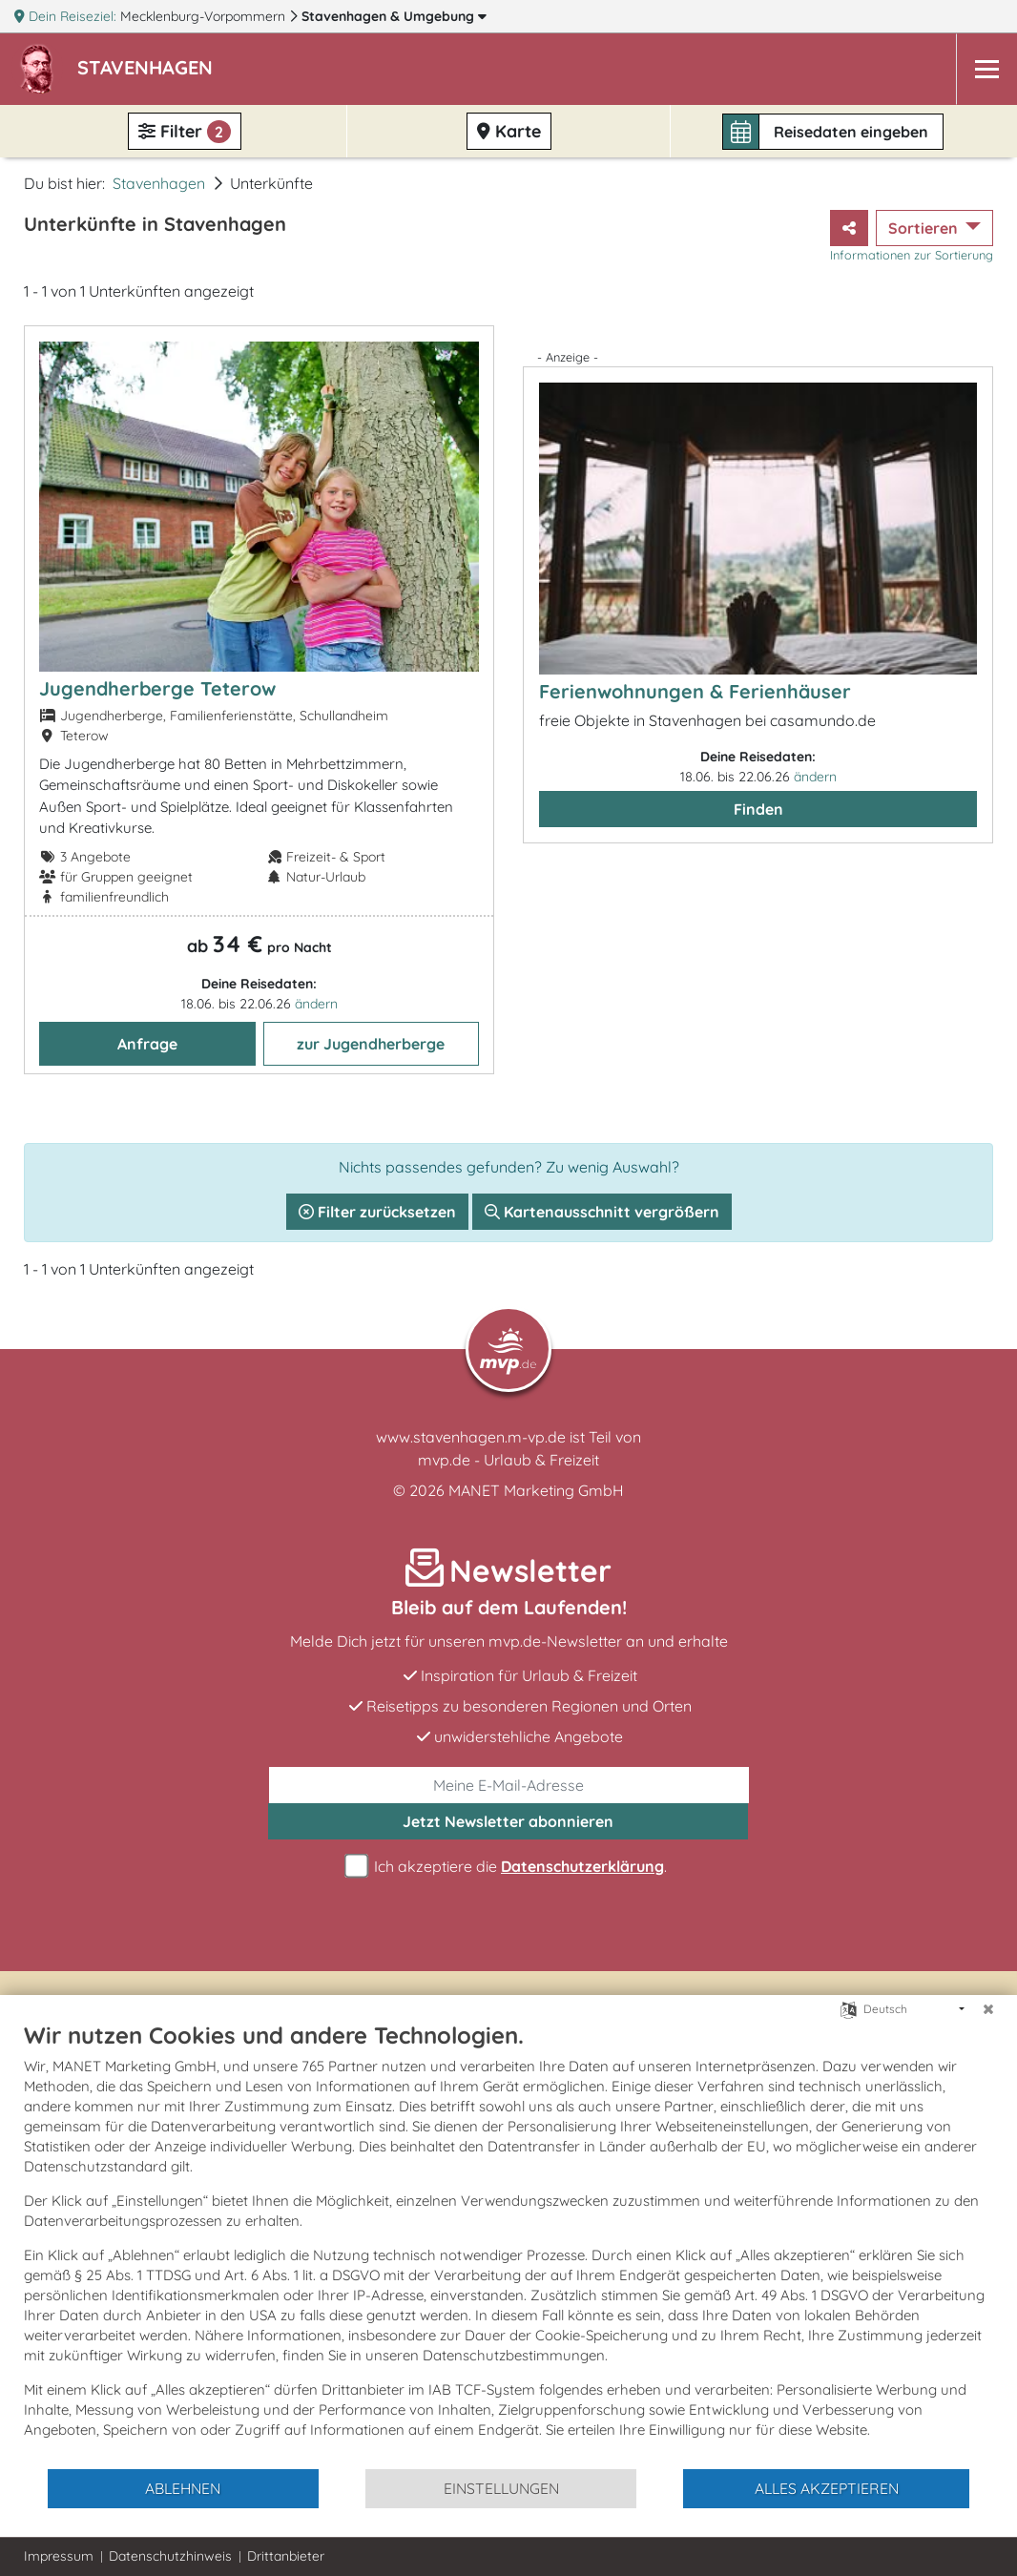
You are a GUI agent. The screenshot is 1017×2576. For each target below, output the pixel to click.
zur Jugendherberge (371, 1043)
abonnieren (508, 1821)
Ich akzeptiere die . (508, 1867)
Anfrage (147, 1043)
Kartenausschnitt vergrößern (602, 1211)
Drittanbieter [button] (285, 2556)
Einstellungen (501, 2488)
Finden (758, 809)
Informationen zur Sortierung (911, 254)
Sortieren (925, 228)
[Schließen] (988, 2009)
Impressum (58, 2556)
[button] (148, 70)
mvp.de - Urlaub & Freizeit (508, 1459)
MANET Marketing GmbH (536, 1490)
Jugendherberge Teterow (157, 688)
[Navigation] (986, 69)
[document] (508, 2244)
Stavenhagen (394, 16)
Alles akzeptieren (827, 2488)
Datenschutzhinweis (170, 2556)
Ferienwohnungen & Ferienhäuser (695, 691)
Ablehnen (182, 2488)
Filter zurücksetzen (377, 1211)
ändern (316, 1003)
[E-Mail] (509, 1785)
